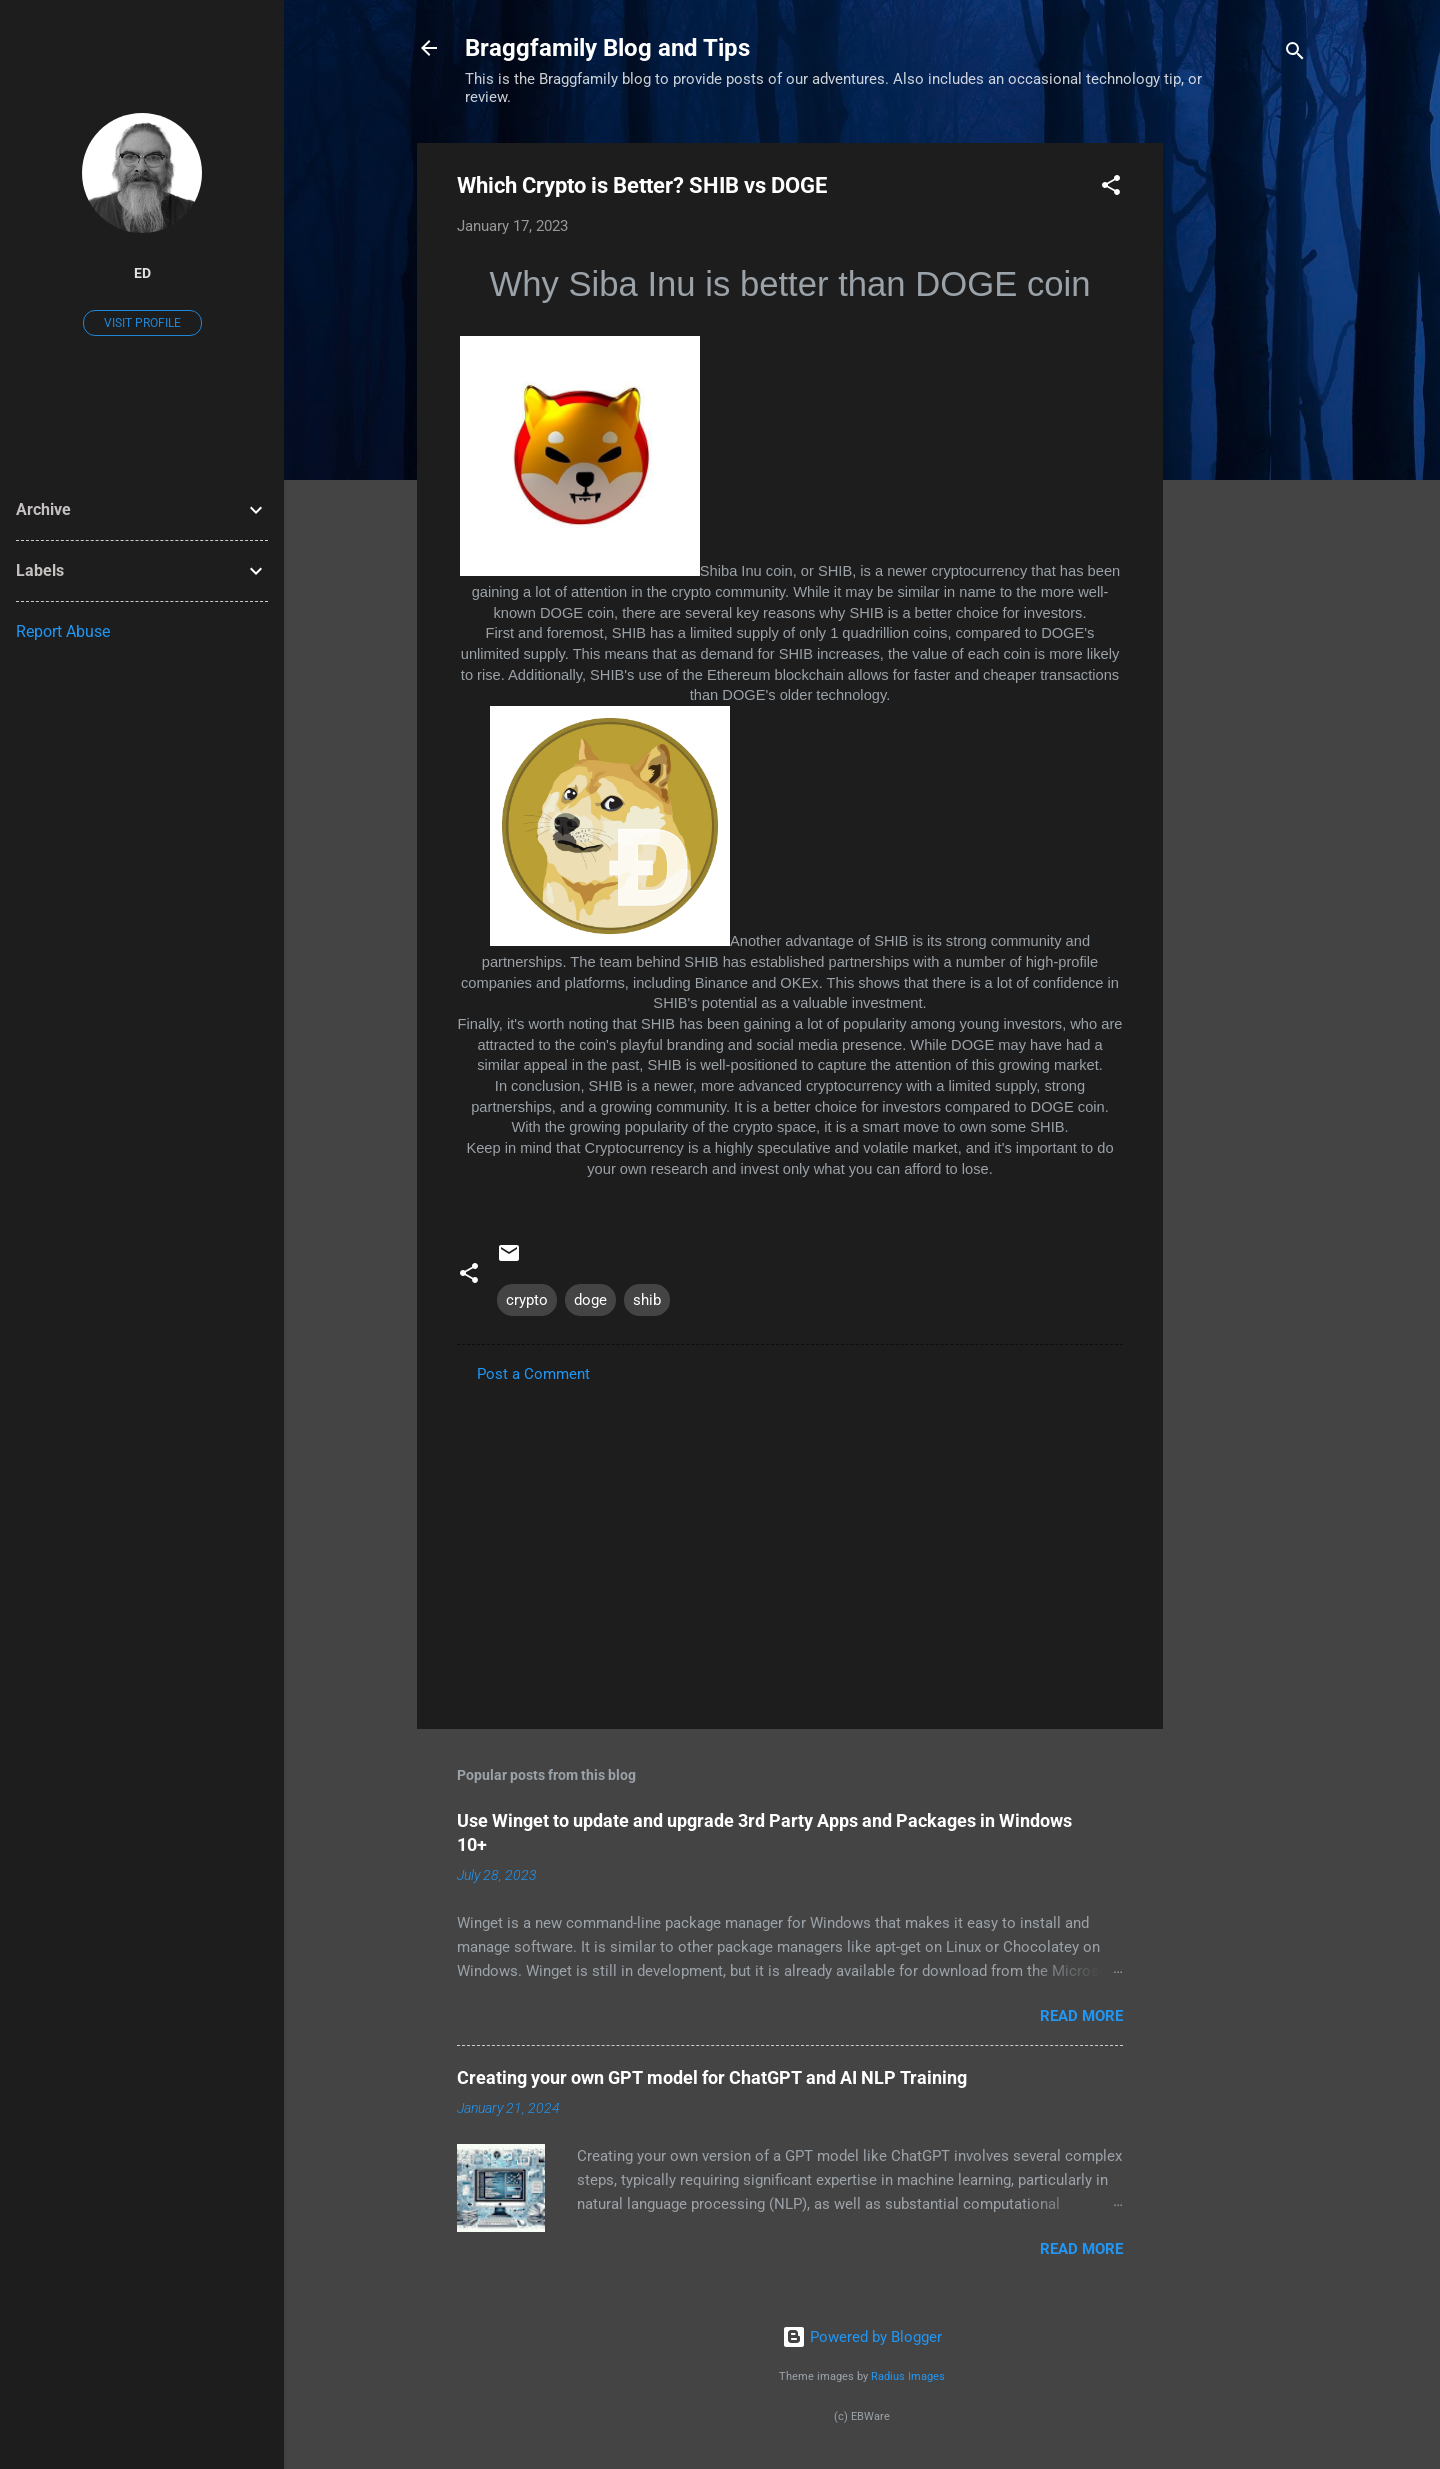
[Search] (1295, 54)
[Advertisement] (1243, 443)
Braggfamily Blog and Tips (607, 48)
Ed (142, 273)
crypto (527, 1300)
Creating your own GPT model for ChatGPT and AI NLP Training (712, 2077)
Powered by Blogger (862, 2337)
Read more (1081, 2016)
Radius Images (908, 2376)
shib (647, 1300)
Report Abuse (63, 631)
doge (590, 1300)
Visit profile (142, 323)
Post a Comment (533, 1374)
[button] (1111, 188)
